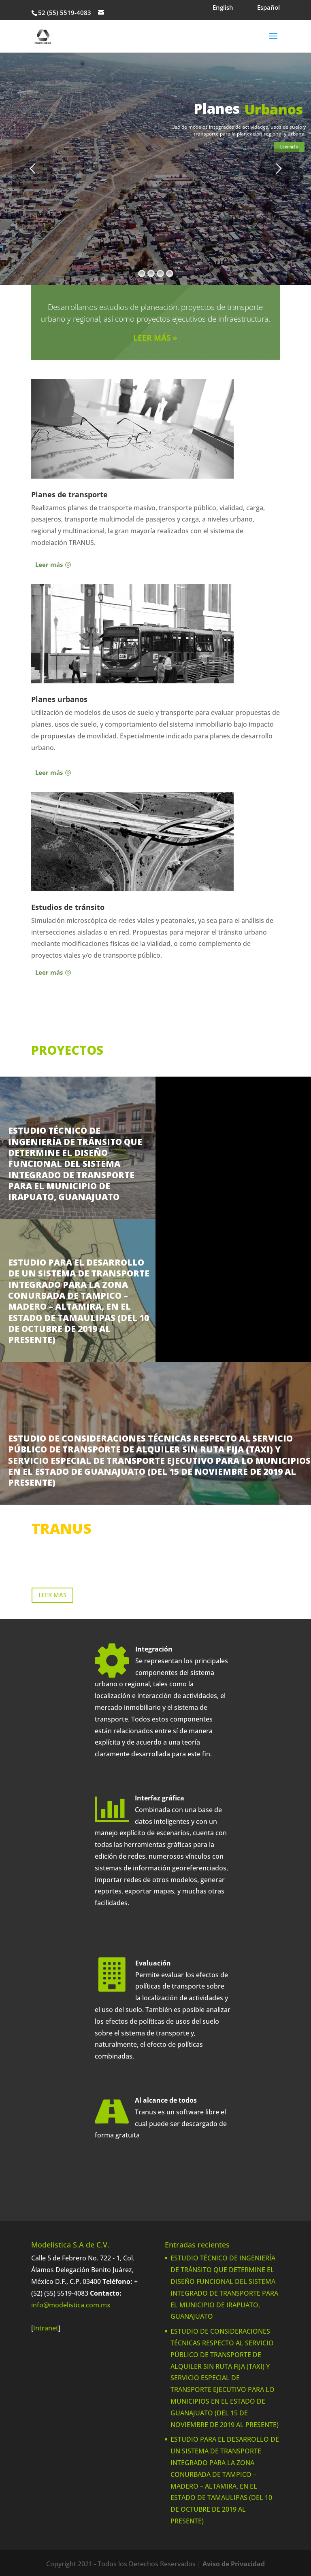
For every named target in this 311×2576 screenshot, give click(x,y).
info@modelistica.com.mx (71, 2304)
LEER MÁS (52, 1595)
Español (268, 7)
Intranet (45, 2328)
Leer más (289, 147)
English (223, 7)
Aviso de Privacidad (233, 2563)
